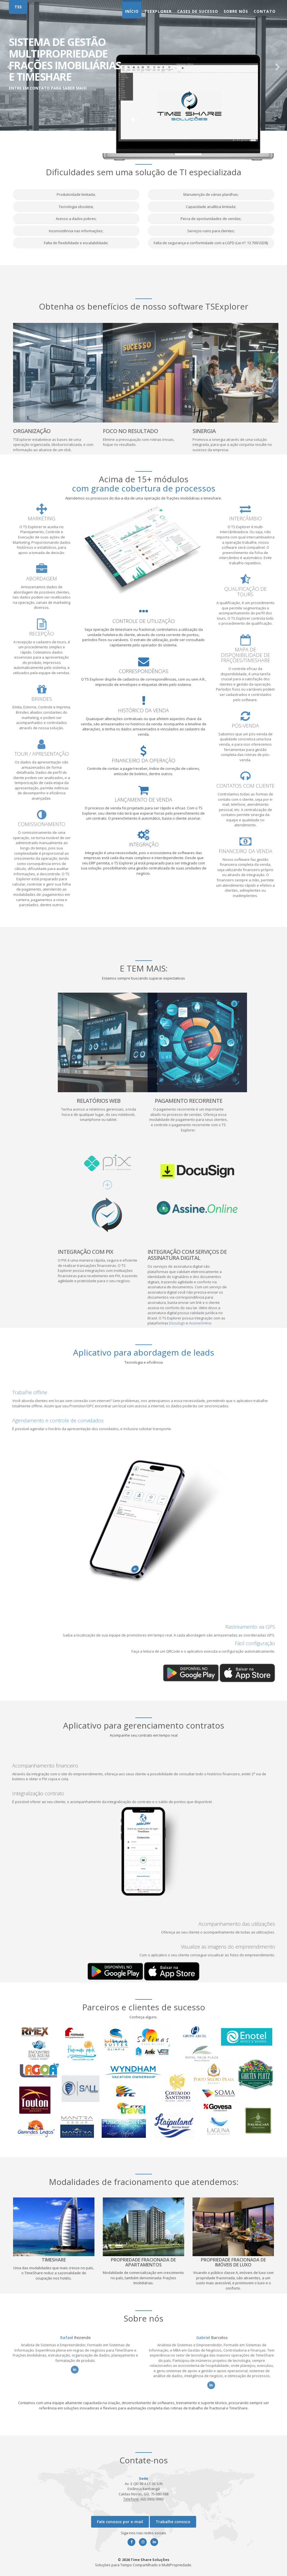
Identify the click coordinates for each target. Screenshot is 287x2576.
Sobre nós (236, 11)
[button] (8, 65)
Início (132, 11)
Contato (265, 11)
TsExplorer (158, 11)
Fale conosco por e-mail (120, 2521)
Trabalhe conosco (173, 2521)
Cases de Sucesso (197, 11)
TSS (18, 6)
